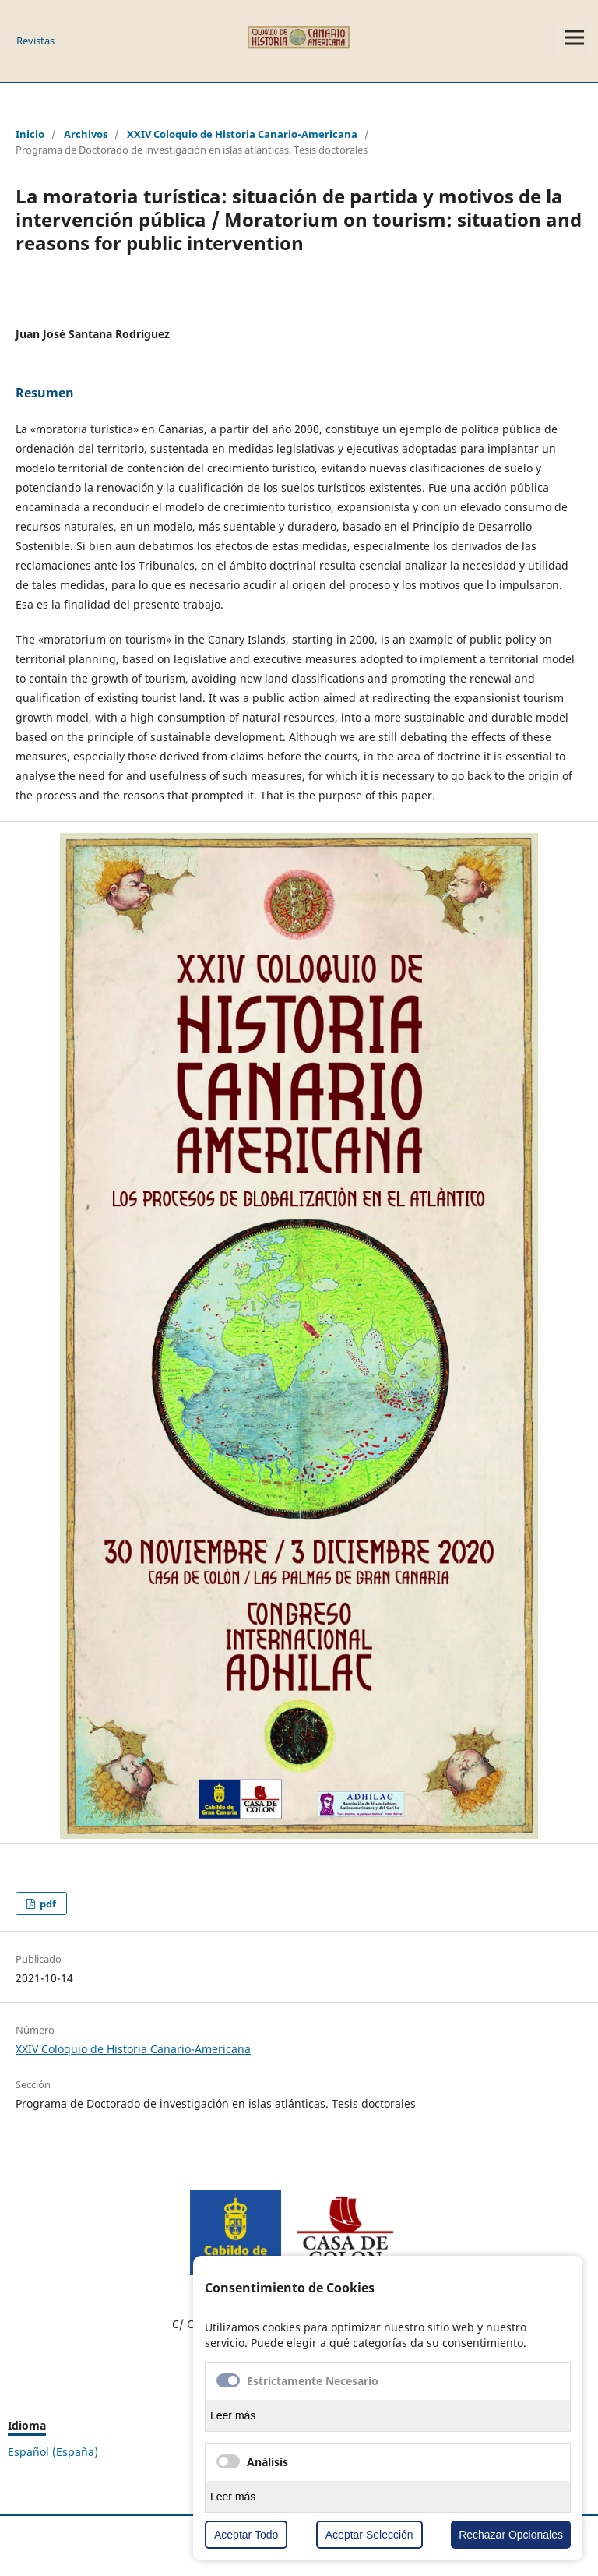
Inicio (30, 134)
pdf (46, 1904)
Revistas (35, 41)
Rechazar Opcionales (511, 2534)
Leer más (232, 2415)
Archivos (85, 134)
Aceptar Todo (246, 2534)
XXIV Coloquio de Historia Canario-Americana (242, 134)
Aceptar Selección (369, 2534)
